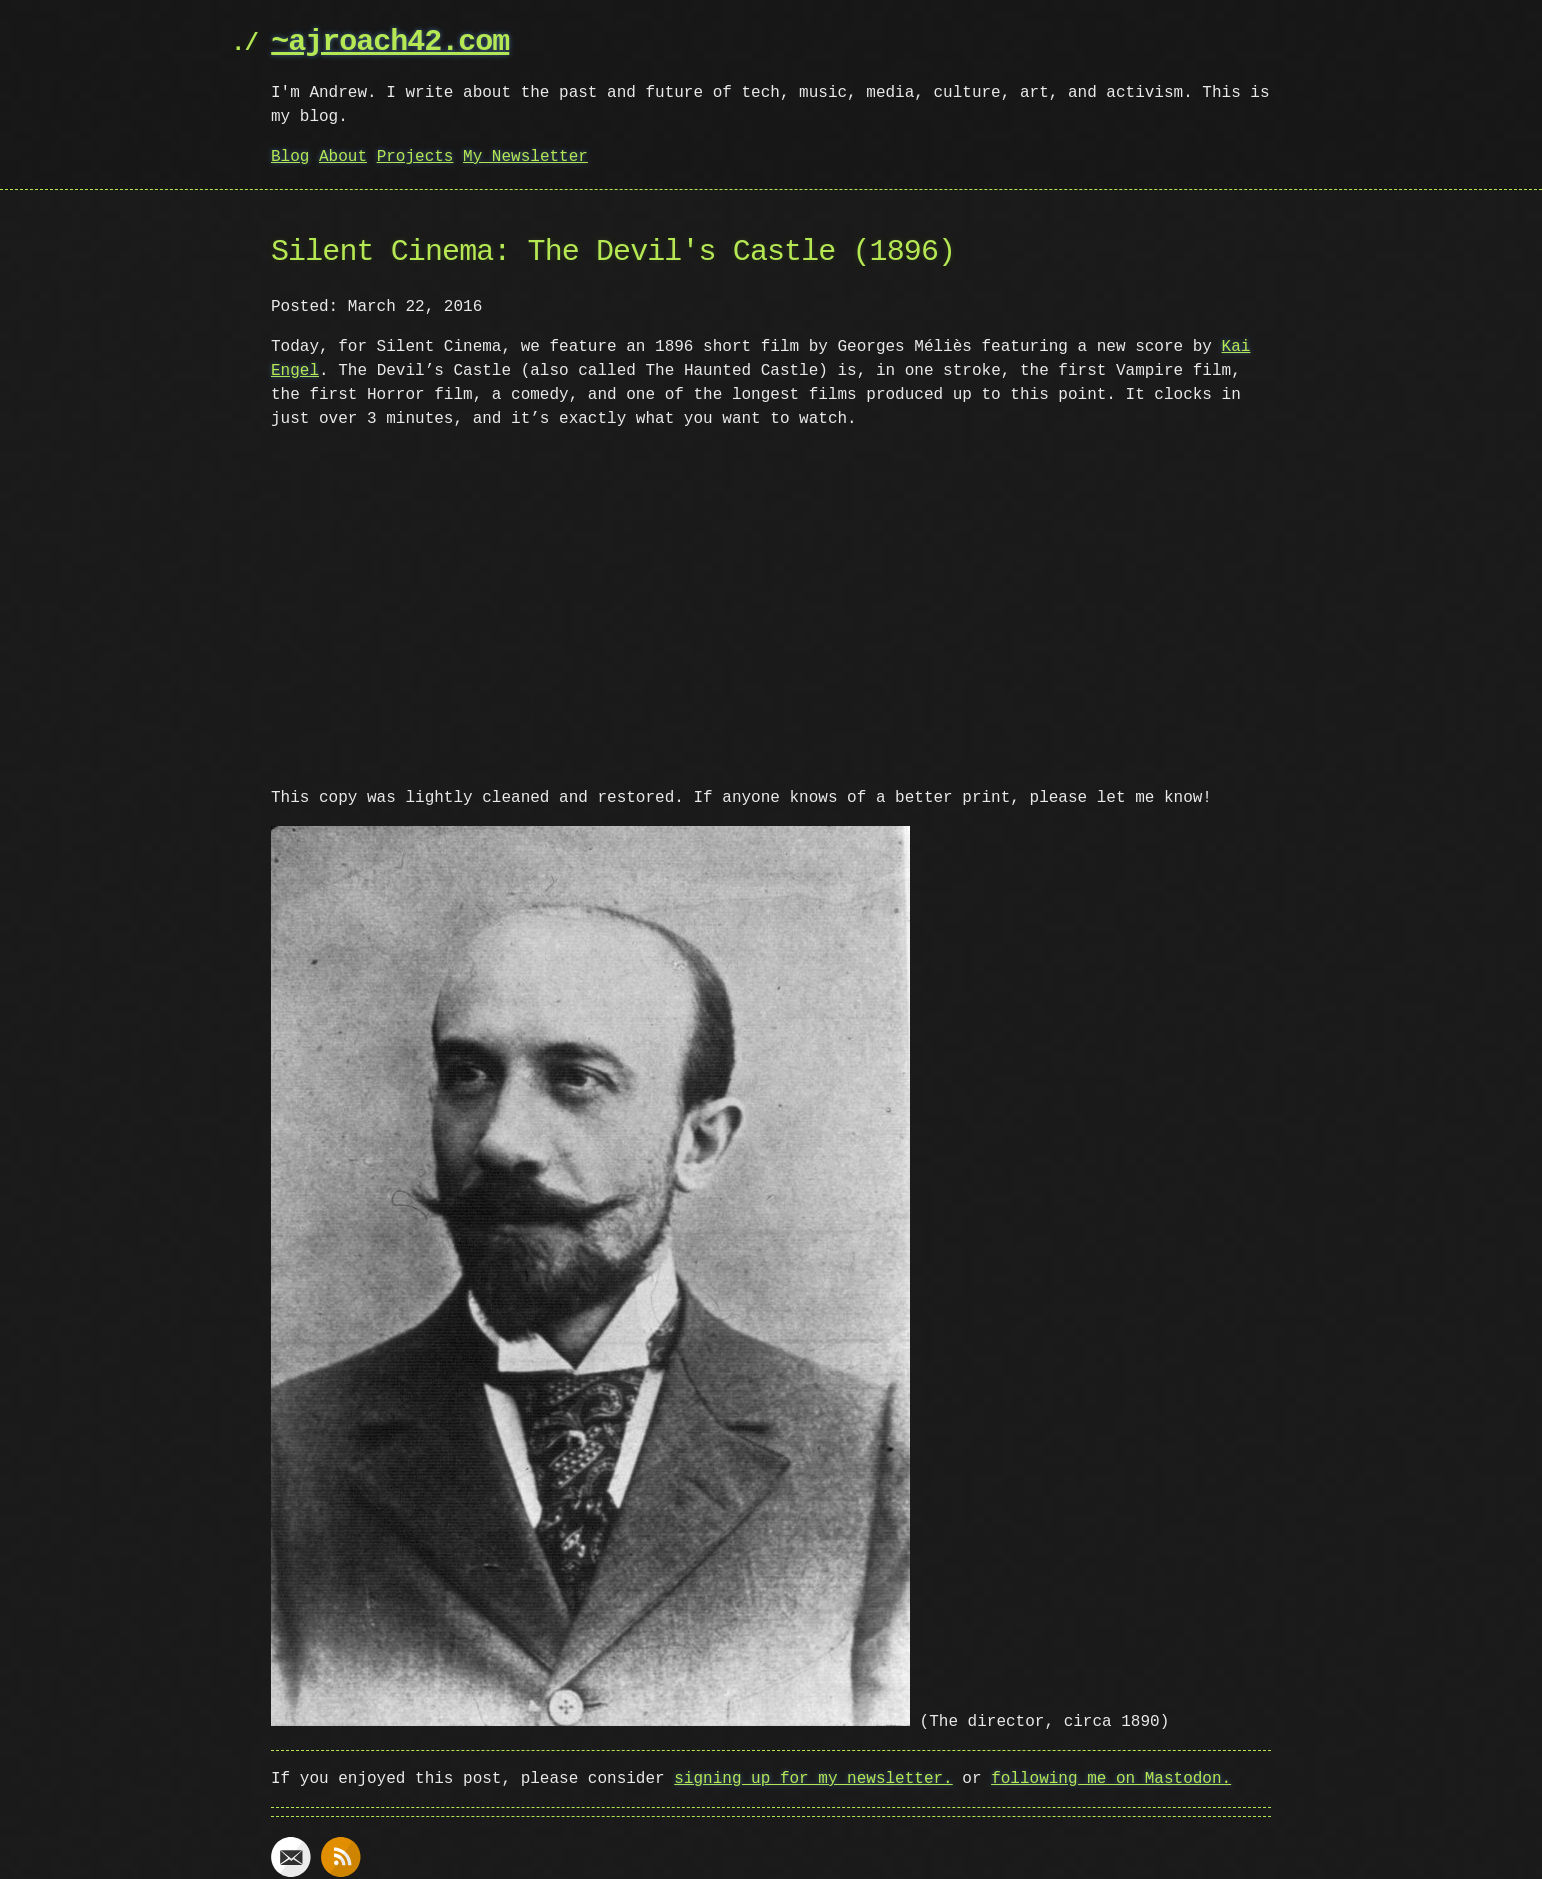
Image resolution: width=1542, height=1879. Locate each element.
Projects (415, 157)
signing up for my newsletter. (813, 1775)
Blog (290, 157)
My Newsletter (525, 157)
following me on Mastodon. (1111, 1775)
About (343, 157)
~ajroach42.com (390, 42)
